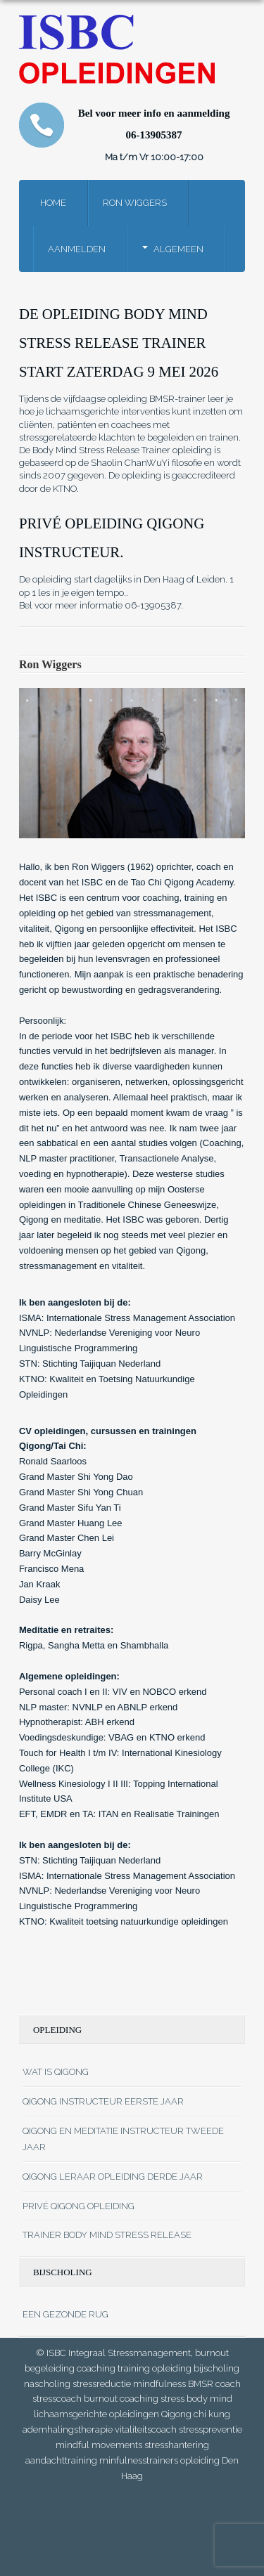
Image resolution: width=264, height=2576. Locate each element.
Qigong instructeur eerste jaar (103, 2101)
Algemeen (178, 249)
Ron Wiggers (135, 202)
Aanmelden (77, 249)
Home (53, 202)
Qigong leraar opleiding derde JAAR (113, 2176)
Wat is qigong (56, 2072)
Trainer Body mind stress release (107, 2235)
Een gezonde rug (65, 2314)
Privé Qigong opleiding (78, 2206)
